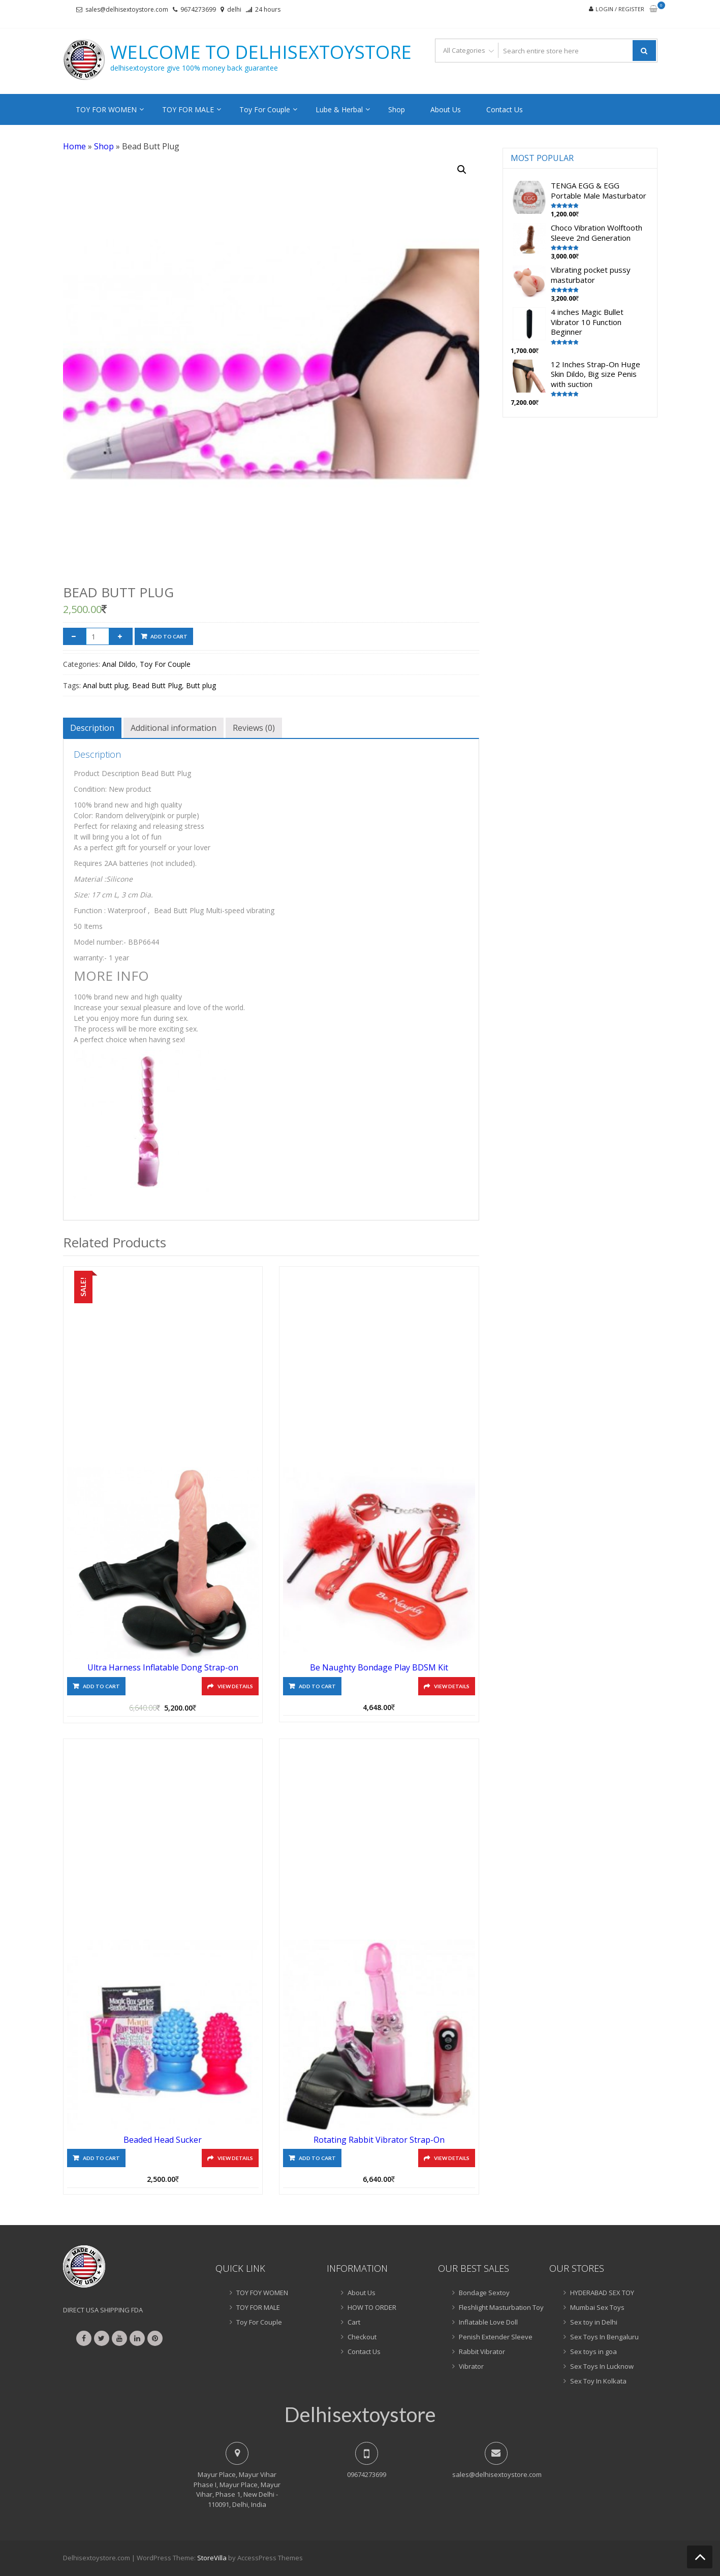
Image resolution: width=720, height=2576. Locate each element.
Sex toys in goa (593, 2351)
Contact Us (504, 109)
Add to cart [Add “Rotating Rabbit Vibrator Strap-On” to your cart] (317, 2158)
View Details (235, 1686)
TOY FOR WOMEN (106, 109)
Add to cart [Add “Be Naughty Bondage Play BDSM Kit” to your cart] (317, 1686)
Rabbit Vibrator (482, 2351)
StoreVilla (212, 2557)
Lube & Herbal (339, 109)
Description (92, 727)
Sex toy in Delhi (593, 2322)
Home (74, 146)
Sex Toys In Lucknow (602, 2366)
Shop (396, 109)
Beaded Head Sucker (162, 2139)
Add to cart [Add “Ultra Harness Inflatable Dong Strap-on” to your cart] (101, 1686)
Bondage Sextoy (484, 2292)
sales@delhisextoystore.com (126, 9)
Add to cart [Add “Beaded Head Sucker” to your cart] (101, 2158)
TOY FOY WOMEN (262, 2292)
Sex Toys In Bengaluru (604, 2336)
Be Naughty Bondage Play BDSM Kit (379, 1667)
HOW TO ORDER (372, 2307)
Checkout (362, 2336)
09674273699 (366, 2474)
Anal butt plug (105, 685)
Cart (354, 2322)
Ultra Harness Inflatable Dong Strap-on (162, 1667)
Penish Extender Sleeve (496, 2336)
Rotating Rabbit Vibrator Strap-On (379, 2139)
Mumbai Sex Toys (597, 2307)
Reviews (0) (254, 727)
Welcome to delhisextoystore (261, 52)
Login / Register (620, 9)
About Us (445, 109)
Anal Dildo (119, 664)
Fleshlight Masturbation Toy (501, 2307)
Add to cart (168, 636)
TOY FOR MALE (188, 109)
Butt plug (201, 685)
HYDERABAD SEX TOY (602, 2292)
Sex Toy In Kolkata (598, 2381)
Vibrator (471, 2366)
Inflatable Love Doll (488, 2322)
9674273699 (198, 9)
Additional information (173, 727)
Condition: (90, 789)
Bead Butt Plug (157, 685)
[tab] (92, 728)
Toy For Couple (264, 109)
